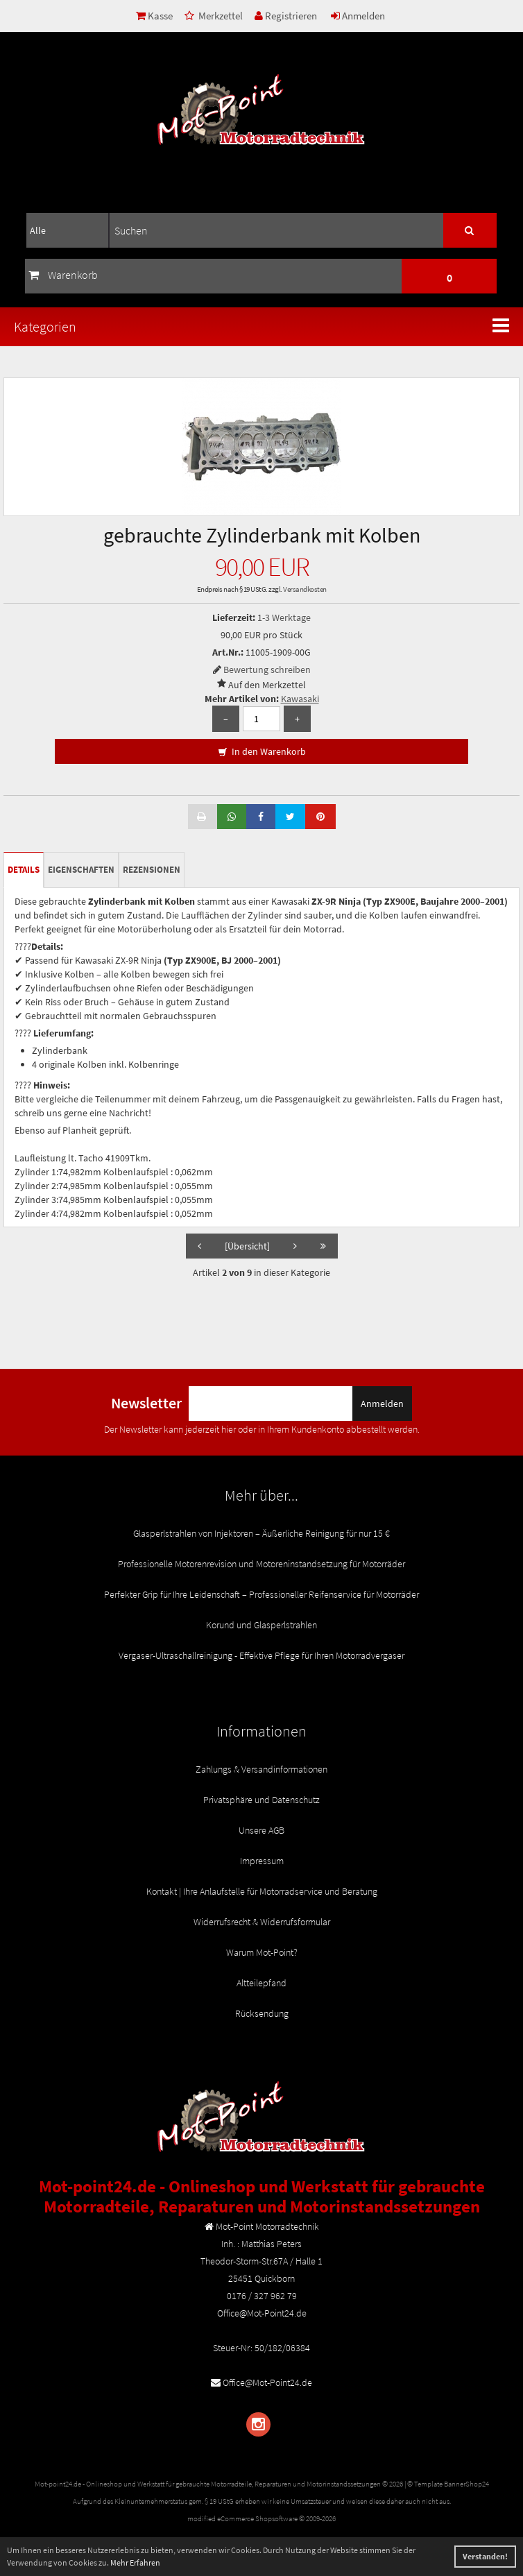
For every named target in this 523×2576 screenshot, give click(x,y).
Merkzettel (214, 15)
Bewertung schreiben (267, 669)
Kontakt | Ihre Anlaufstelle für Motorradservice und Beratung (261, 1891)
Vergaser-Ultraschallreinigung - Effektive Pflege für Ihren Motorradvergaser (261, 1655)
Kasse (154, 15)
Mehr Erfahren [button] (135, 2562)
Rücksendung (262, 2013)
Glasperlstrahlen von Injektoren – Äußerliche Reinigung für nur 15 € (261, 1533)
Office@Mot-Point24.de (267, 2382)
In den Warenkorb (262, 752)
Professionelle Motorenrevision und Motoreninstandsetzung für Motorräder (261, 1564)
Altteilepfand (261, 1983)
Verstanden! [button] (485, 2556)
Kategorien (45, 326)
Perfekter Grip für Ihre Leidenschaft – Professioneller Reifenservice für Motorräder (261, 1594)
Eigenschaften (81, 870)
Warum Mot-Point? (262, 1952)
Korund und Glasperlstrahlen (261, 1625)
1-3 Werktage (284, 617)
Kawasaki (300, 698)
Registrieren (286, 15)
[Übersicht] (247, 1246)
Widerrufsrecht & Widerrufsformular (262, 1922)
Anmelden (358, 15)
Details (24, 870)
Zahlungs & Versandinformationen (261, 1769)
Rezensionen (151, 870)
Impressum (262, 1860)
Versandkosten (305, 589)
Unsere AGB (261, 1830)
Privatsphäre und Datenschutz (261, 1799)
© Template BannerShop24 (448, 2484)
